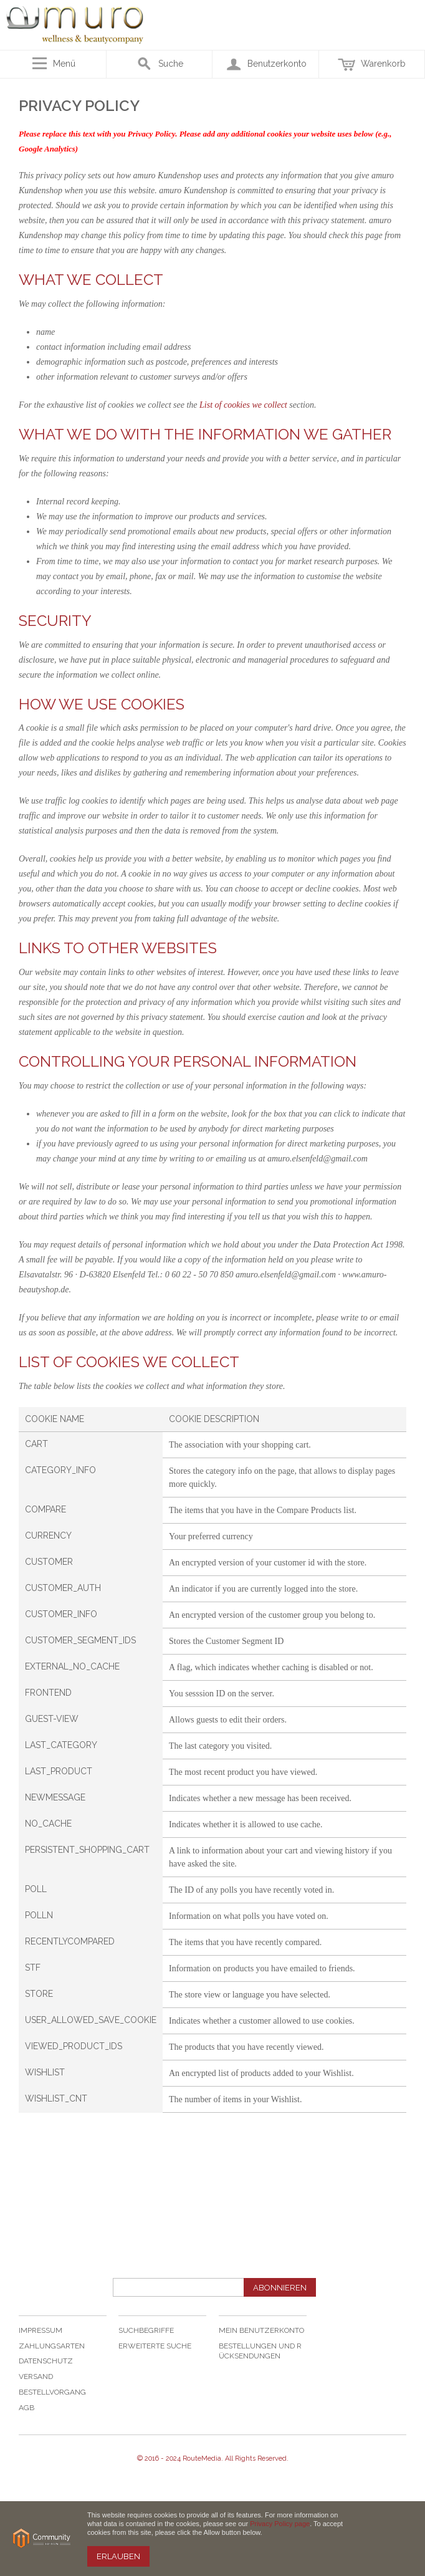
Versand (36, 2376)
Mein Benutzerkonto (261, 2330)
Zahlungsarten (52, 2346)
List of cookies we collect (243, 405)
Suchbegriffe (146, 2330)
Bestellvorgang (52, 2392)
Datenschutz (46, 2361)
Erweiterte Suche (154, 2346)
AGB (26, 2407)
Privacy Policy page (280, 2523)
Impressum (40, 2330)
